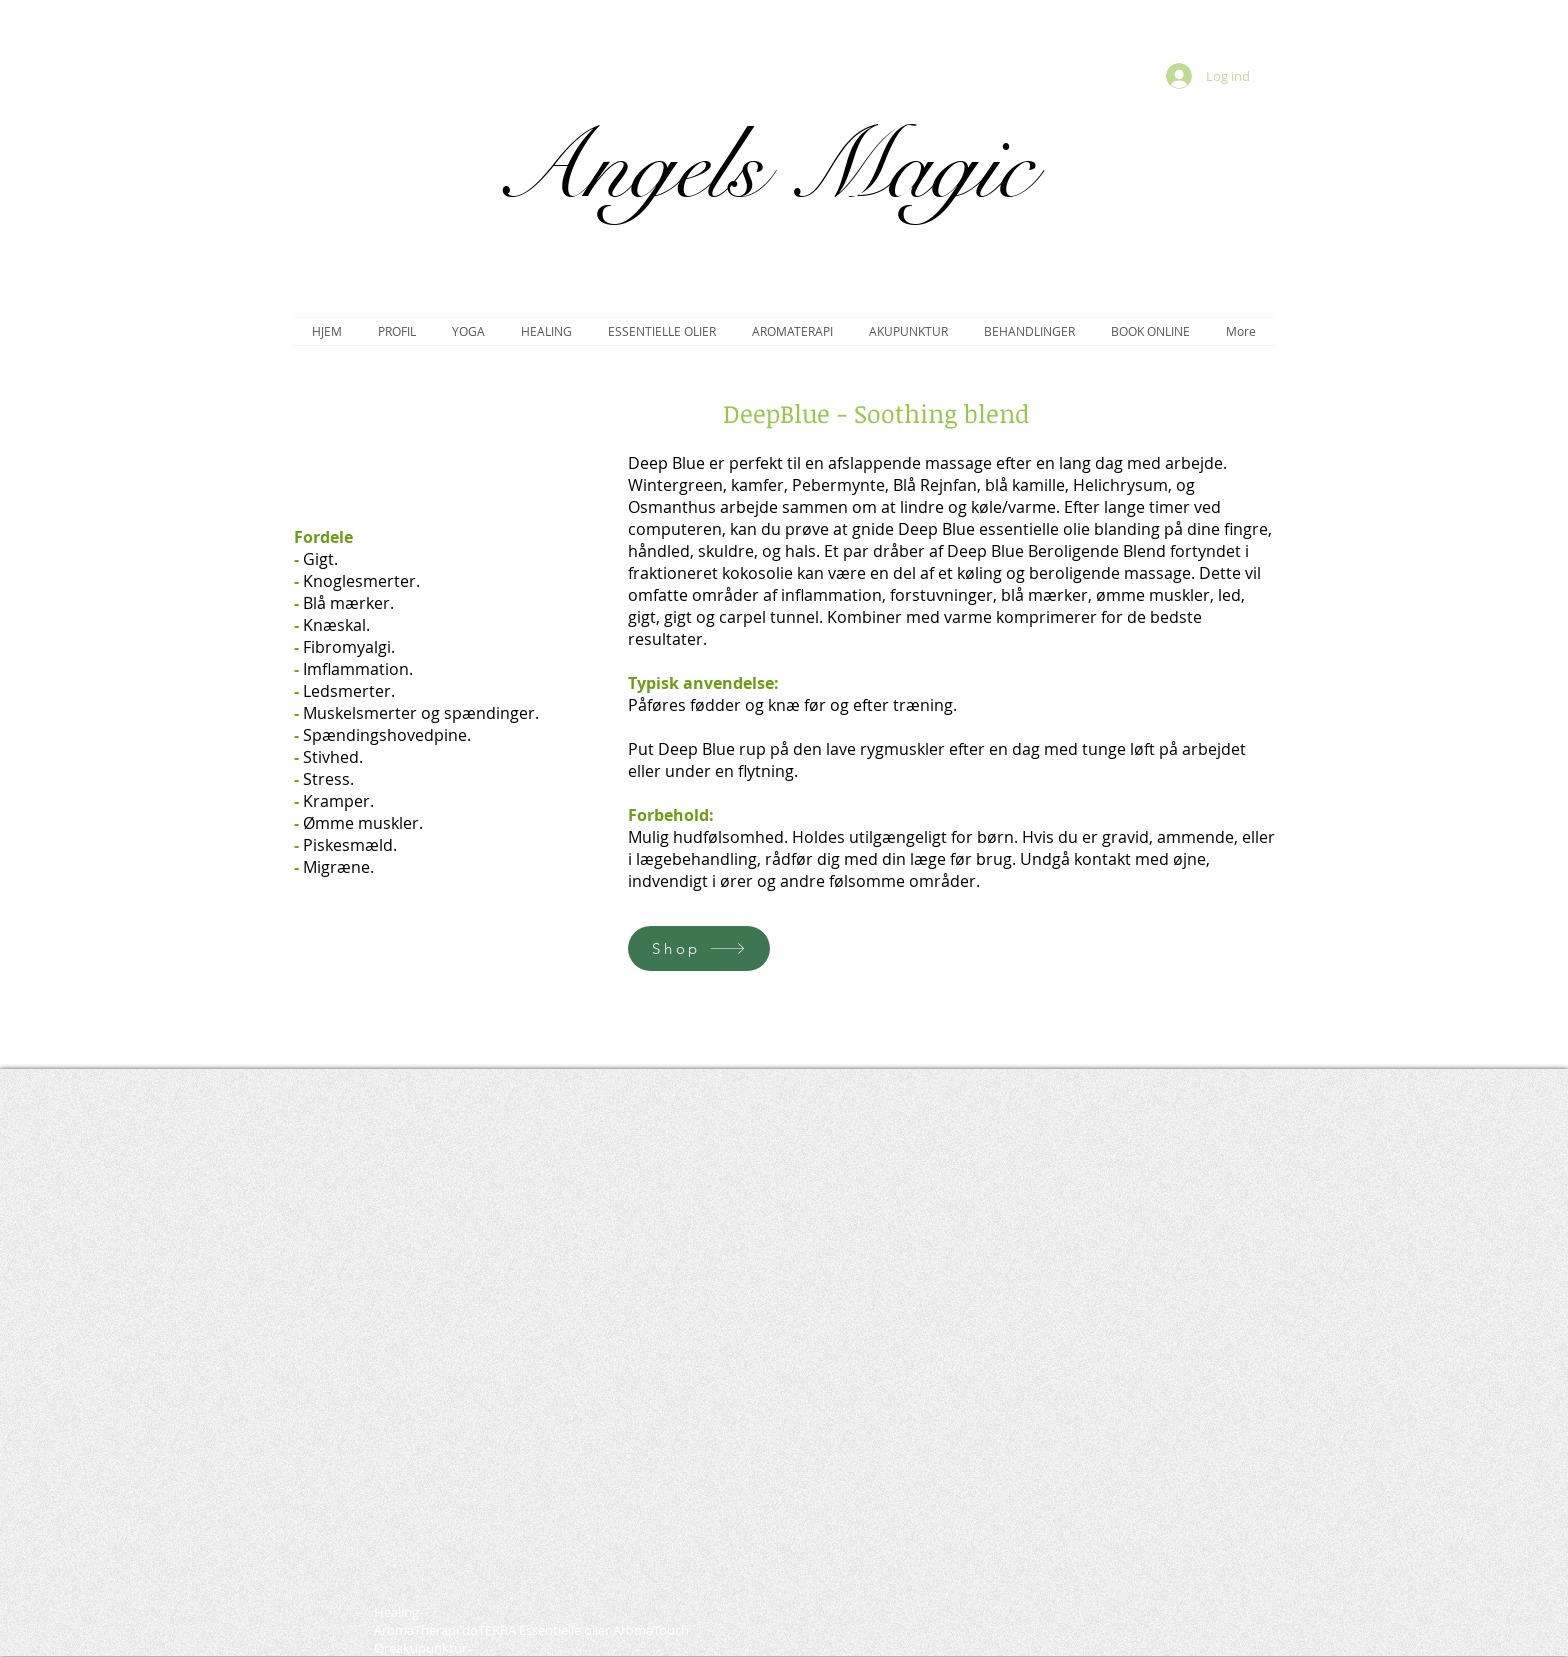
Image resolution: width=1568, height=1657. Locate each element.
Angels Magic (763, 167)
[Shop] (699, 948)
